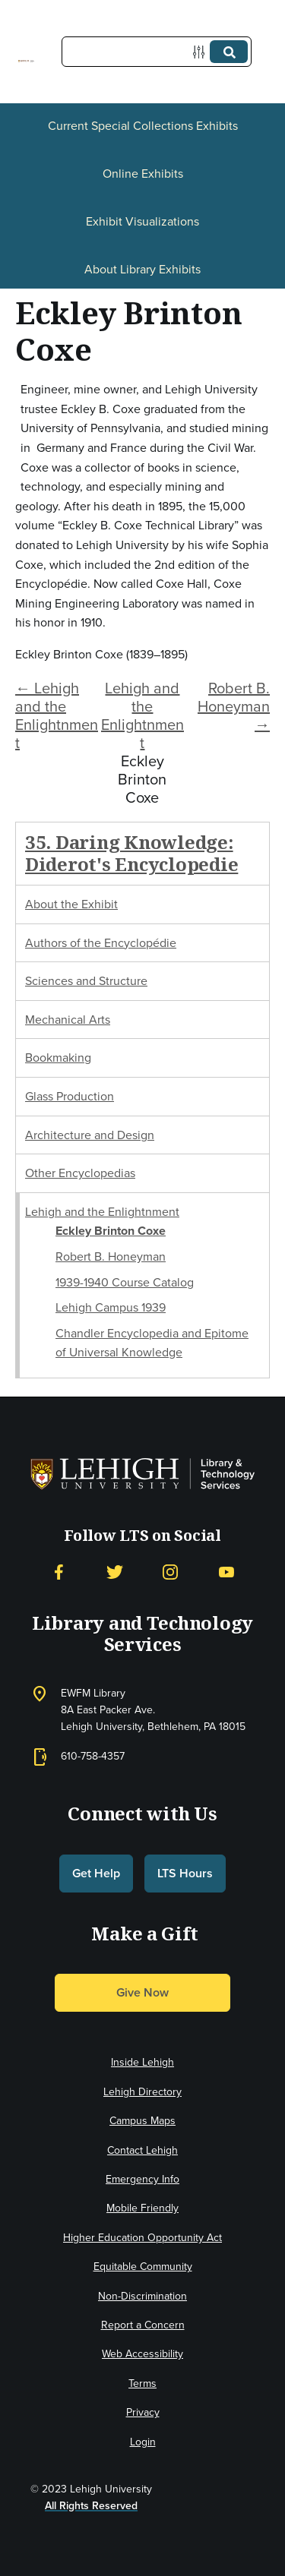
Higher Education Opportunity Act (142, 2238)
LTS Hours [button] (185, 1873)
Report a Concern (143, 2325)
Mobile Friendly (142, 2208)
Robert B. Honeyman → (234, 706)
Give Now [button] (142, 1992)
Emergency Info (142, 2179)
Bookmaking (58, 1057)
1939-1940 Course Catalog (124, 1282)
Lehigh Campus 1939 (110, 1307)
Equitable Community (142, 2267)
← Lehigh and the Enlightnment (56, 715)
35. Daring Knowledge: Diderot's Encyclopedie (131, 852)
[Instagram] (170, 1571)
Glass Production (69, 1096)
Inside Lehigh (142, 2062)
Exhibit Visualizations (142, 221)
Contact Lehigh (142, 2150)
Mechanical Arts (67, 1019)
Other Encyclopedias (80, 1173)
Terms (142, 2383)
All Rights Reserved (91, 2506)
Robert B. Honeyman (110, 1256)
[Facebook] (58, 1571)
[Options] (201, 52)
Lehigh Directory (142, 2092)
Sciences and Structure (86, 981)
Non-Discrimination (142, 2296)
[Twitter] (115, 1571)
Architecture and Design (89, 1135)
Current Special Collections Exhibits (143, 125)
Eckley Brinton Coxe (110, 1230)
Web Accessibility (142, 2354)
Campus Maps (142, 2121)
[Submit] (229, 51)
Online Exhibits (143, 173)
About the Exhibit (71, 904)
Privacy (143, 2412)
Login (143, 2442)
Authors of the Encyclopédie (100, 943)
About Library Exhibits (142, 269)
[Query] (157, 51)
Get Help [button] (96, 1873)
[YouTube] (226, 1571)
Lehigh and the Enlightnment (142, 715)
